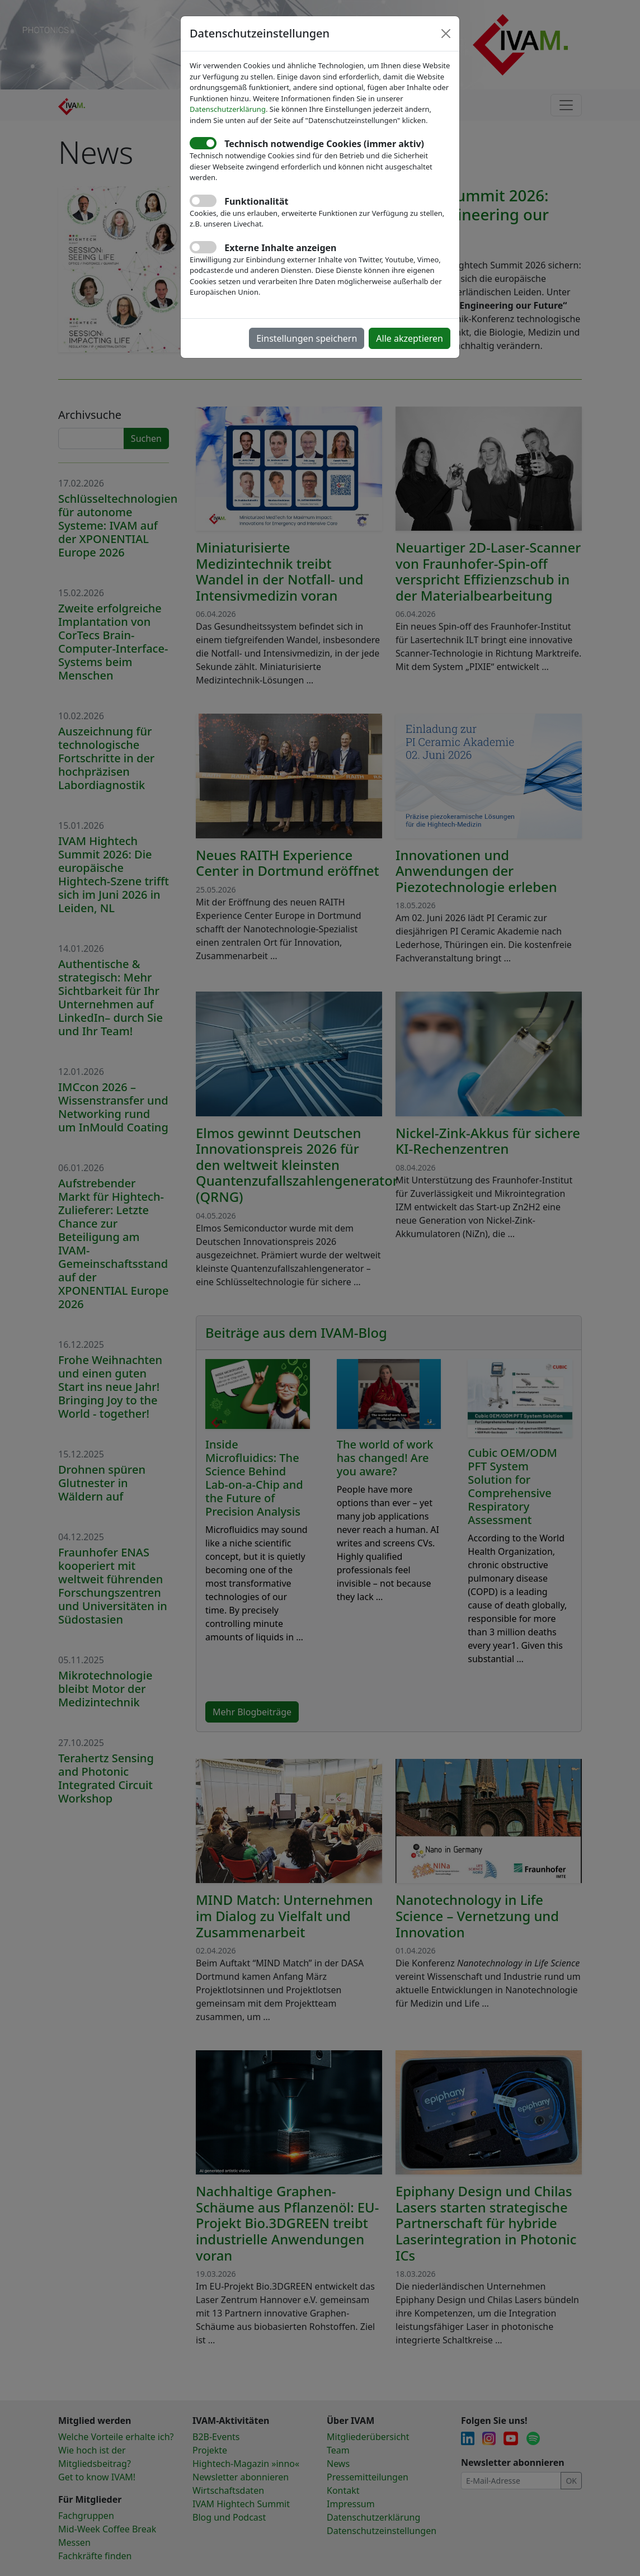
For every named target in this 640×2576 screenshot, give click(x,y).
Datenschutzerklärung (228, 109)
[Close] (446, 34)
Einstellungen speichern (306, 338)
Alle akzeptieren (409, 338)
